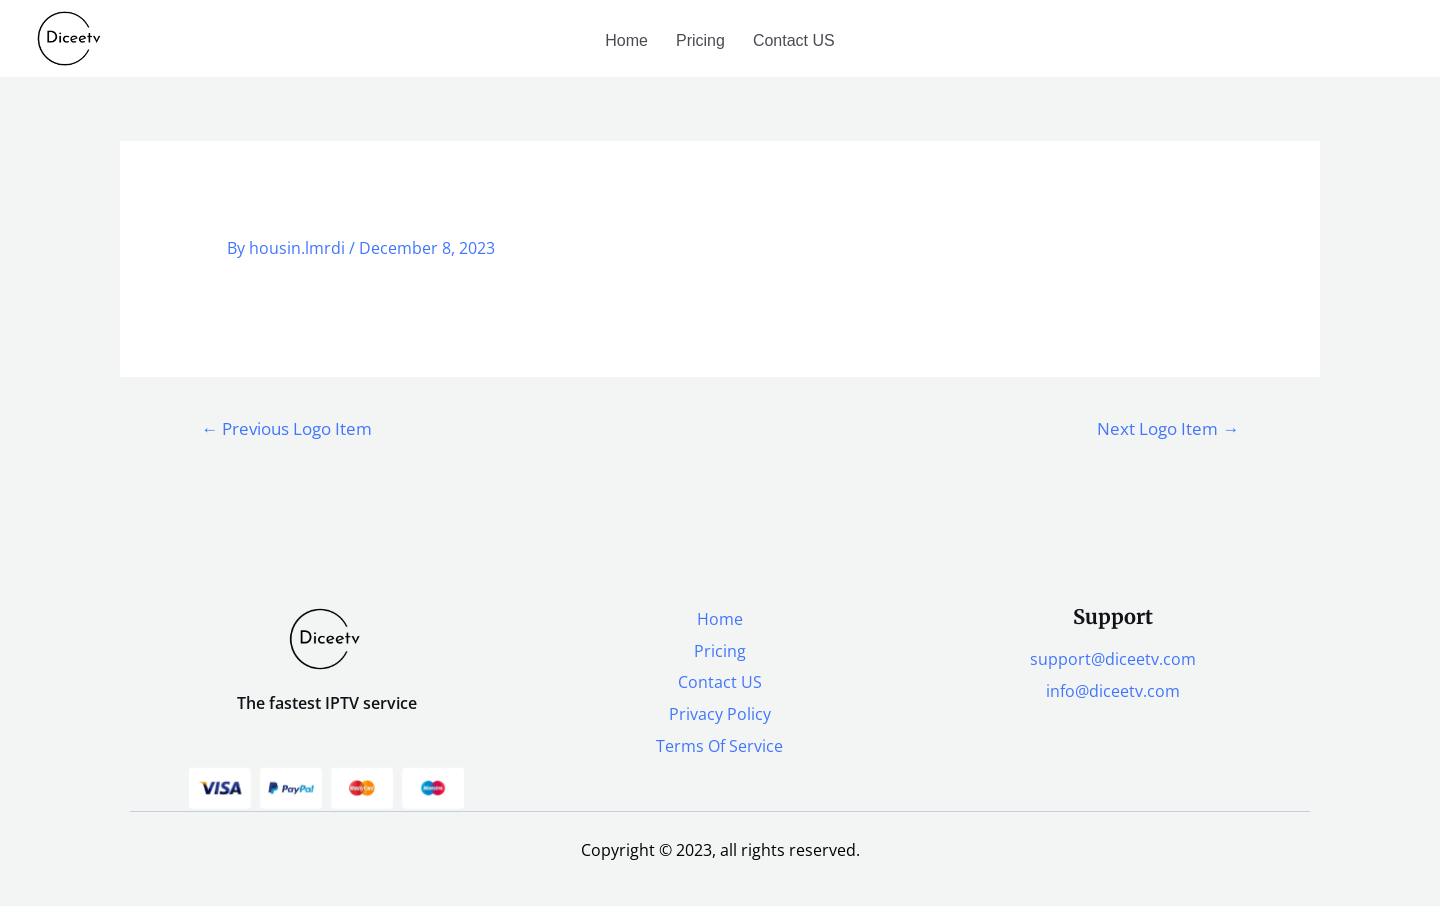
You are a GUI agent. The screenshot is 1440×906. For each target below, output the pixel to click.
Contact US (794, 40)
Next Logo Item (1168, 428)
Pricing (700, 40)
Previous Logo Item (286, 428)
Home (626, 40)
